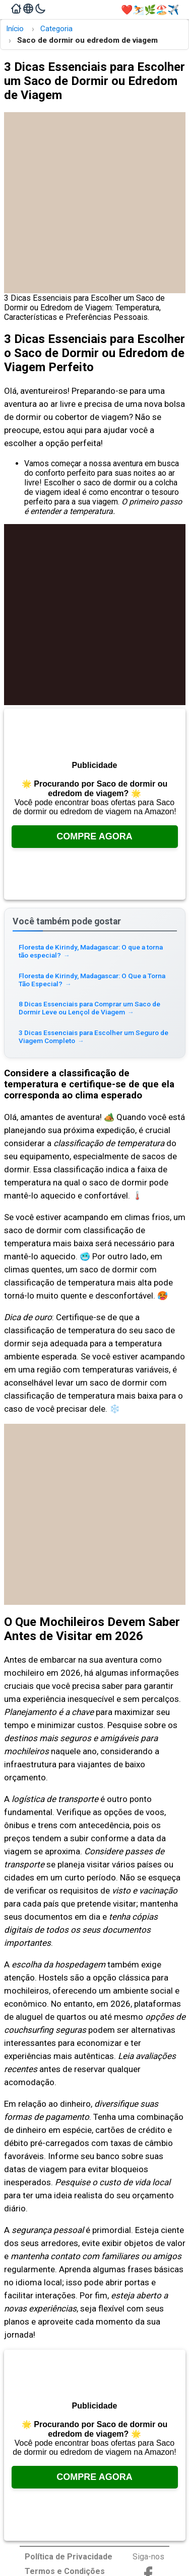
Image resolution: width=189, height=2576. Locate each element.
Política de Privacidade (68, 2556)
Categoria (56, 28)
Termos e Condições (65, 2571)
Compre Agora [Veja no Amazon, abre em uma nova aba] (94, 836)
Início (15, 28)
